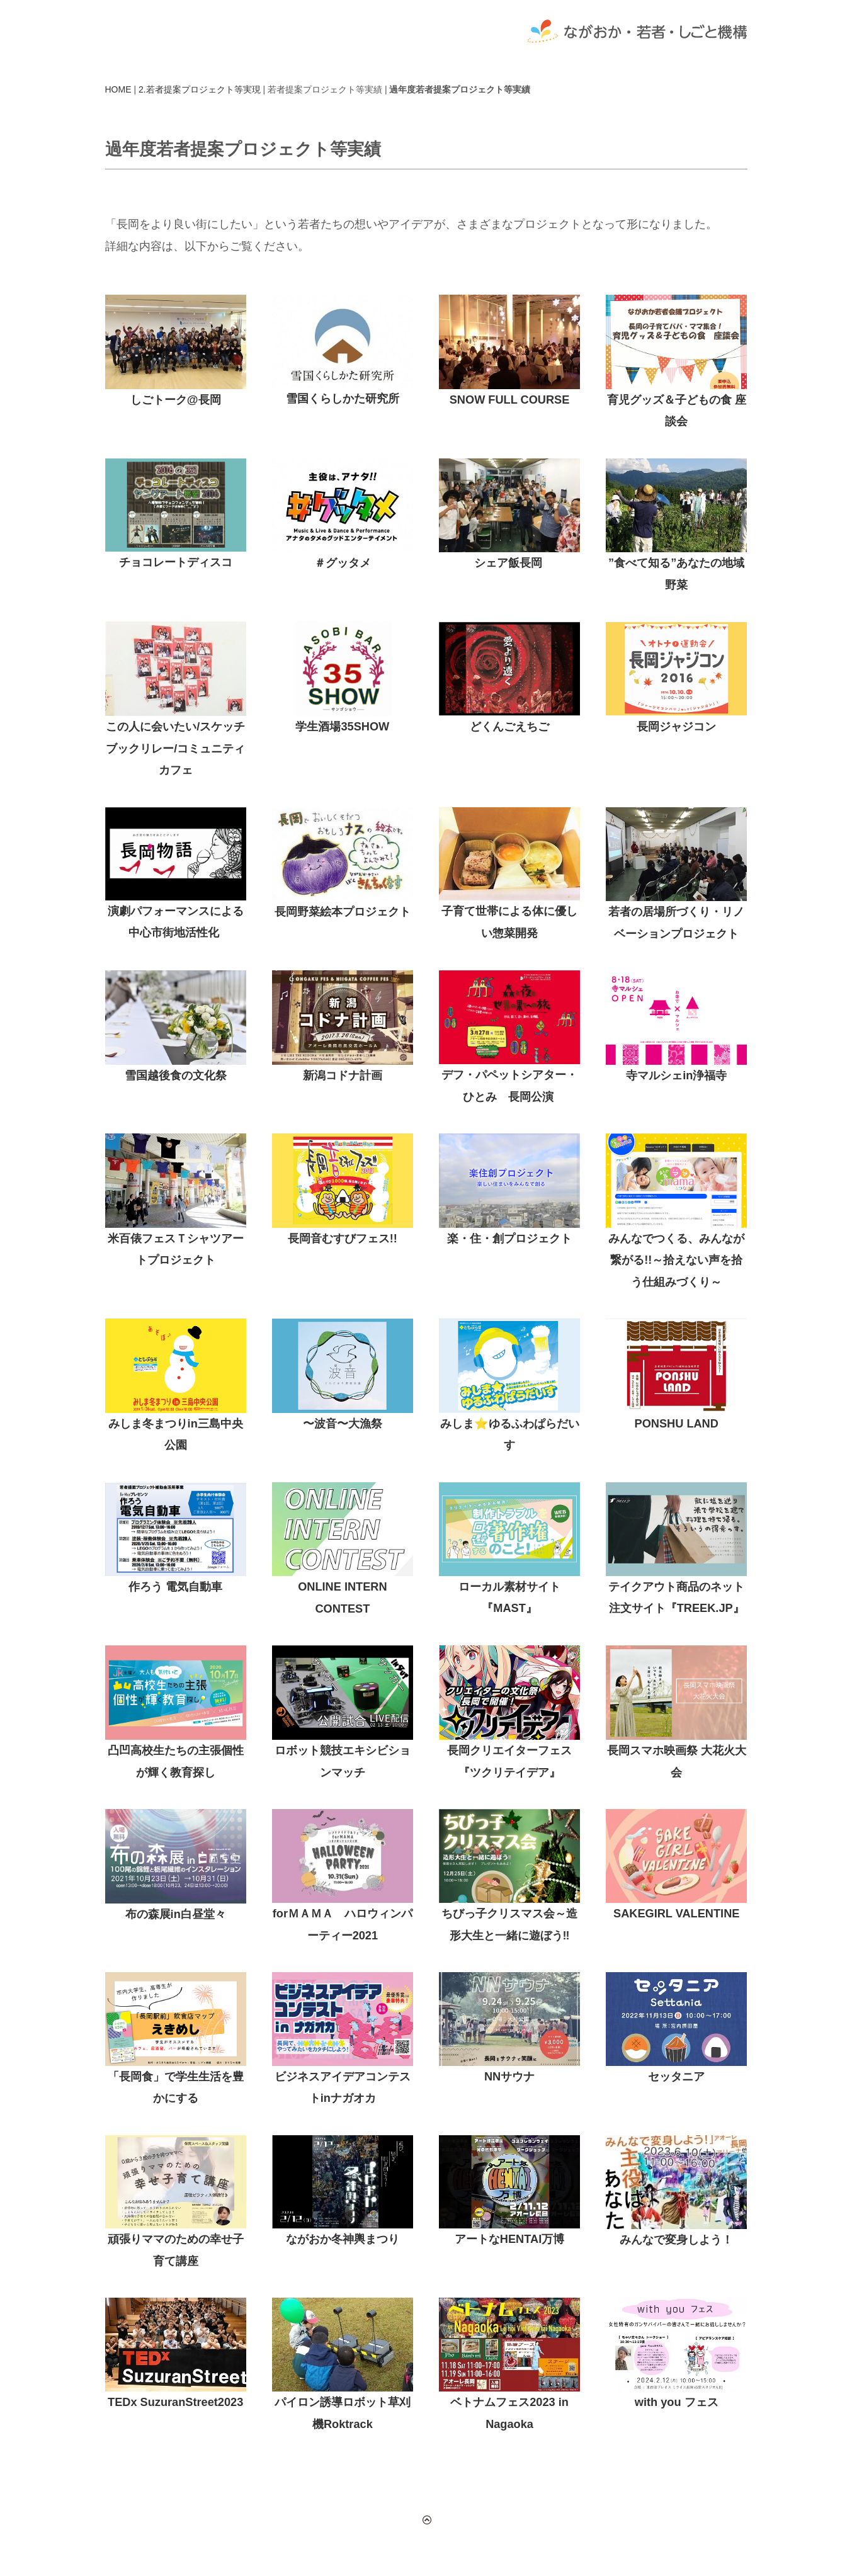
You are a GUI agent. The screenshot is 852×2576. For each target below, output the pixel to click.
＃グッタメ (342, 563)
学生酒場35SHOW (342, 726)
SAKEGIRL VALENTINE (676, 1913)
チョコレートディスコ (175, 562)
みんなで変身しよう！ (676, 2239)
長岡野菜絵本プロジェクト (343, 911)
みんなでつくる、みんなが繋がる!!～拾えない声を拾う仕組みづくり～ (676, 1260)
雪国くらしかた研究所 (342, 398)
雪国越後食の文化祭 (176, 1075)
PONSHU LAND (677, 1423)
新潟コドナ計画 (342, 1075)
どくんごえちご (509, 726)
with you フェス (677, 2402)
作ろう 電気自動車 (175, 1586)
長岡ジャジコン (676, 726)
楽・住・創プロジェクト (509, 1238)
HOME (118, 89)
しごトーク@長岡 (175, 400)
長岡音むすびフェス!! (342, 1238)
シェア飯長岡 (508, 563)
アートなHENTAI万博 (509, 2239)
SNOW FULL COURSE (510, 400)
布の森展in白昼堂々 (175, 1914)
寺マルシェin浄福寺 (676, 1075)
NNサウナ (509, 2076)
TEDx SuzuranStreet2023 (175, 2402)
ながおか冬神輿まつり (342, 2239)
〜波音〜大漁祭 (342, 1423)
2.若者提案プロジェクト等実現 (200, 89)
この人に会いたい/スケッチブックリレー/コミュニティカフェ (175, 748)
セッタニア (676, 2076)
